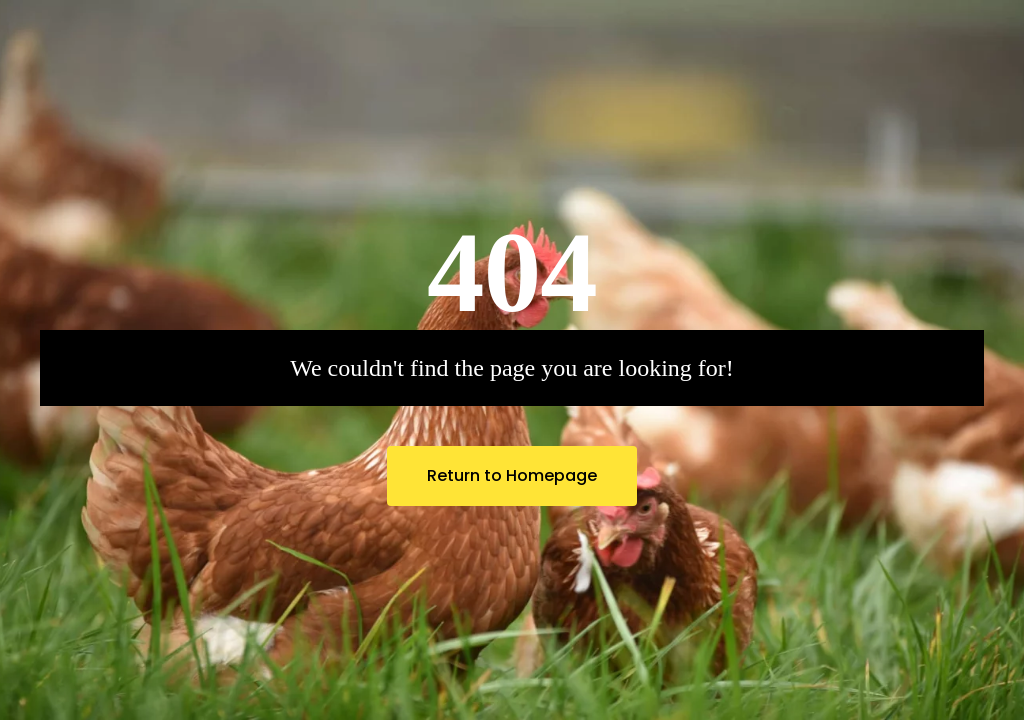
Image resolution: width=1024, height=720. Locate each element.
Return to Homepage (512, 475)
